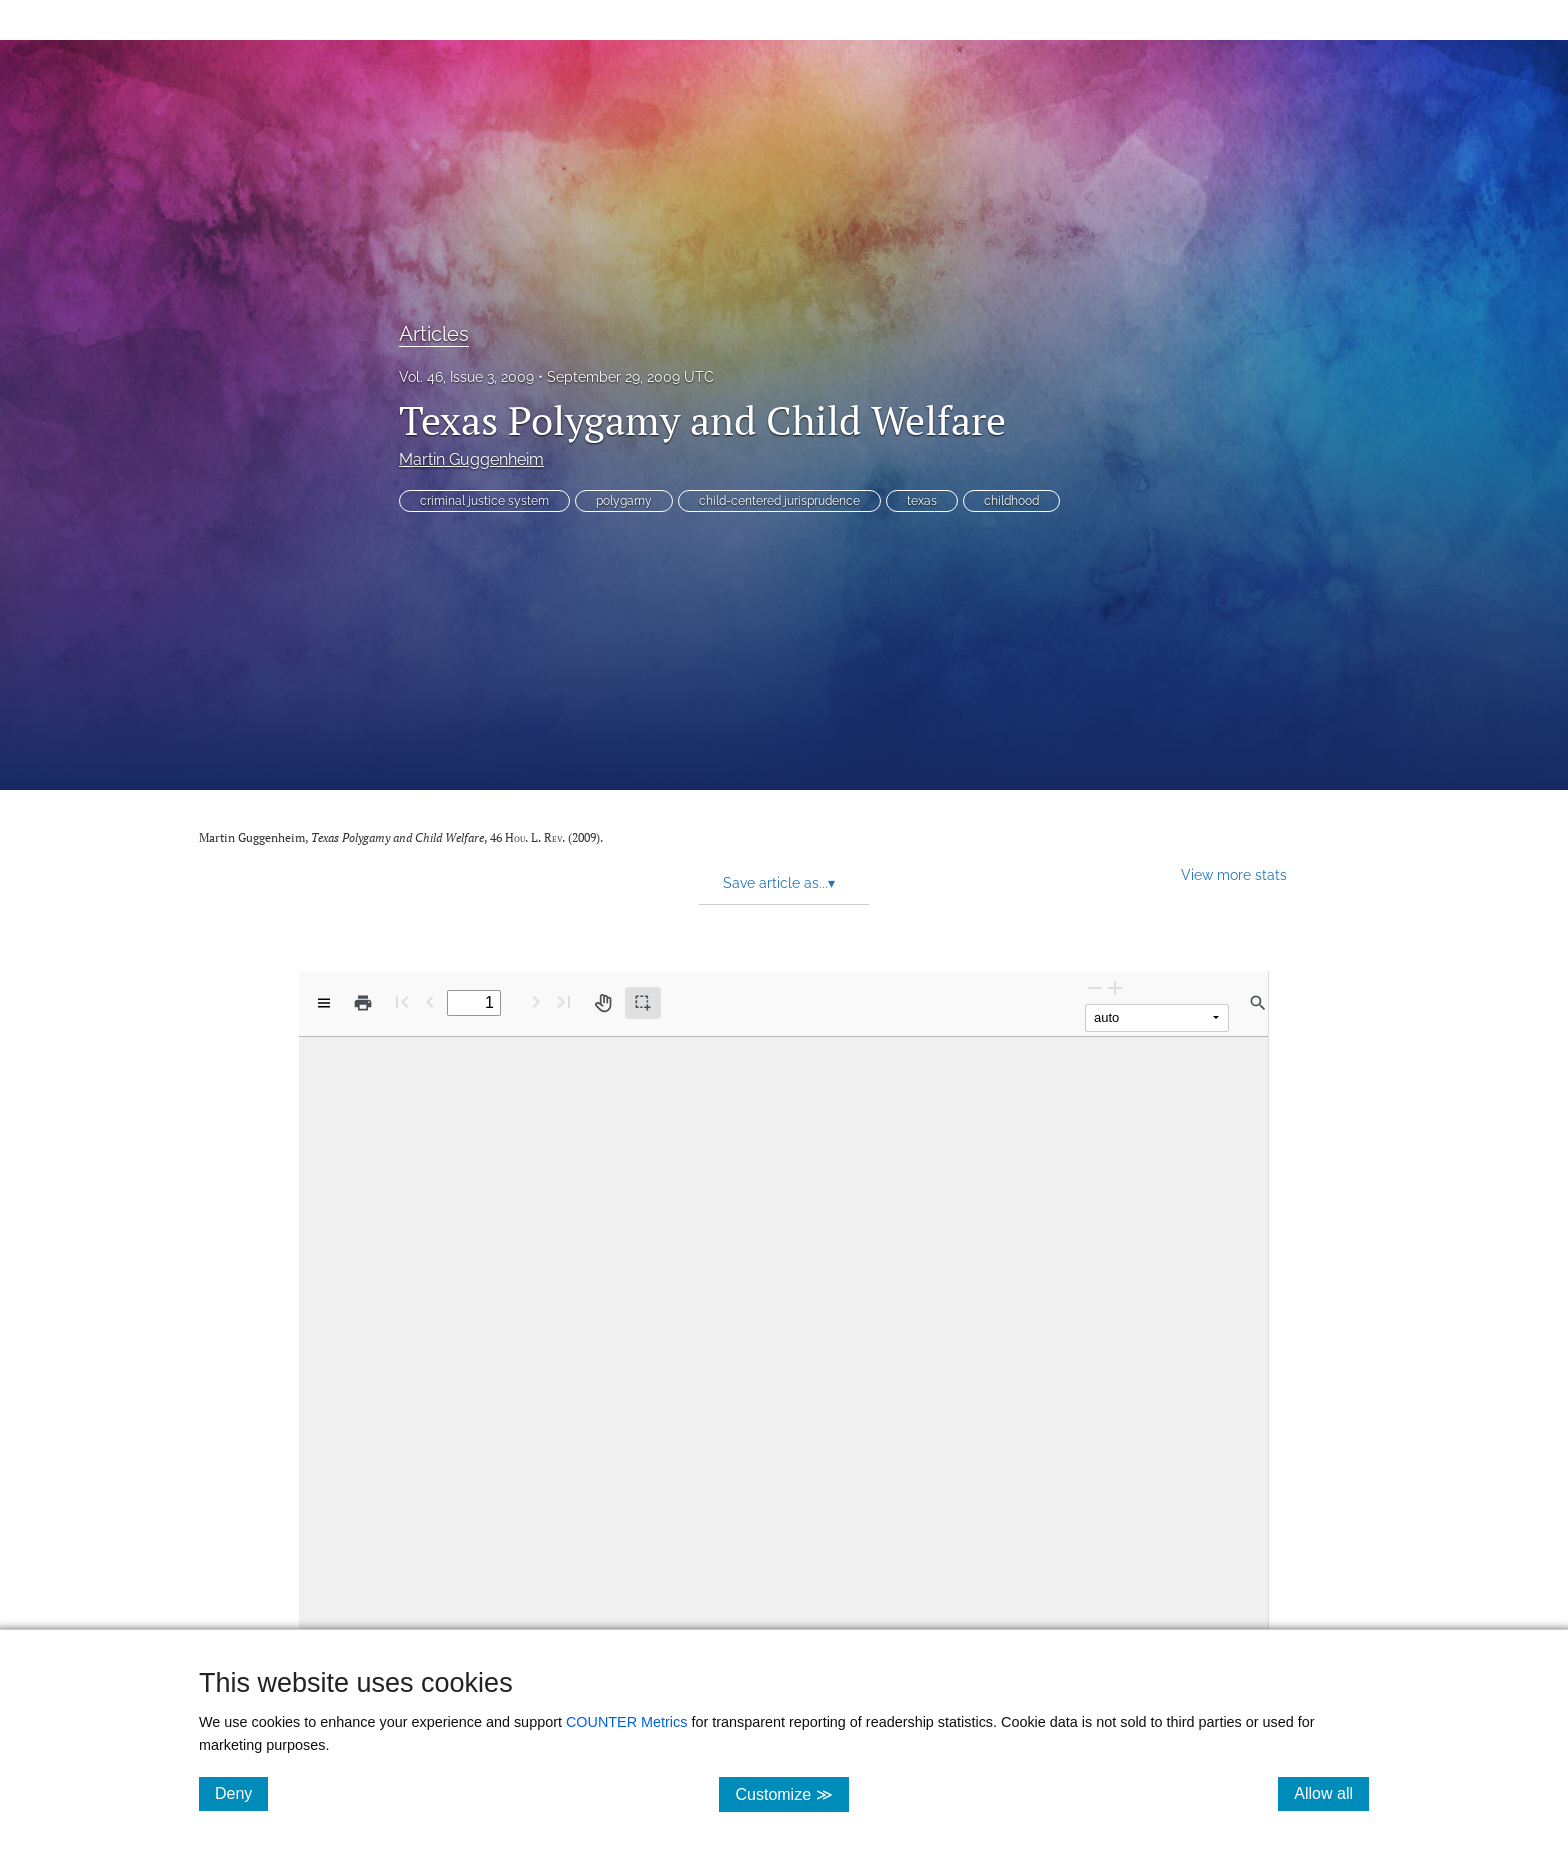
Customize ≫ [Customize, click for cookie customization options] (791, 1793)
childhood (1011, 501)
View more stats (1234, 874)
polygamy (624, 501)
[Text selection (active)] (643, 1003)
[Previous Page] (430, 1001)
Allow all (1331, 1793)
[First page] (402, 1001)
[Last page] (564, 1001)
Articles (434, 334)
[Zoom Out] (1095, 987)
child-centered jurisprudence (779, 501)
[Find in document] (1258, 1003)
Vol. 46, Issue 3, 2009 (466, 377)
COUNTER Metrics (627, 1722)
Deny (241, 1793)
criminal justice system (484, 501)
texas (922, 501)
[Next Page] (536, 1001)
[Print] (363, 1003)
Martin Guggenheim (471, 459)
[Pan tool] (603, 1003)
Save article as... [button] (779, 883)
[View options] (324, 1003)
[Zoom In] (1115, 987)
